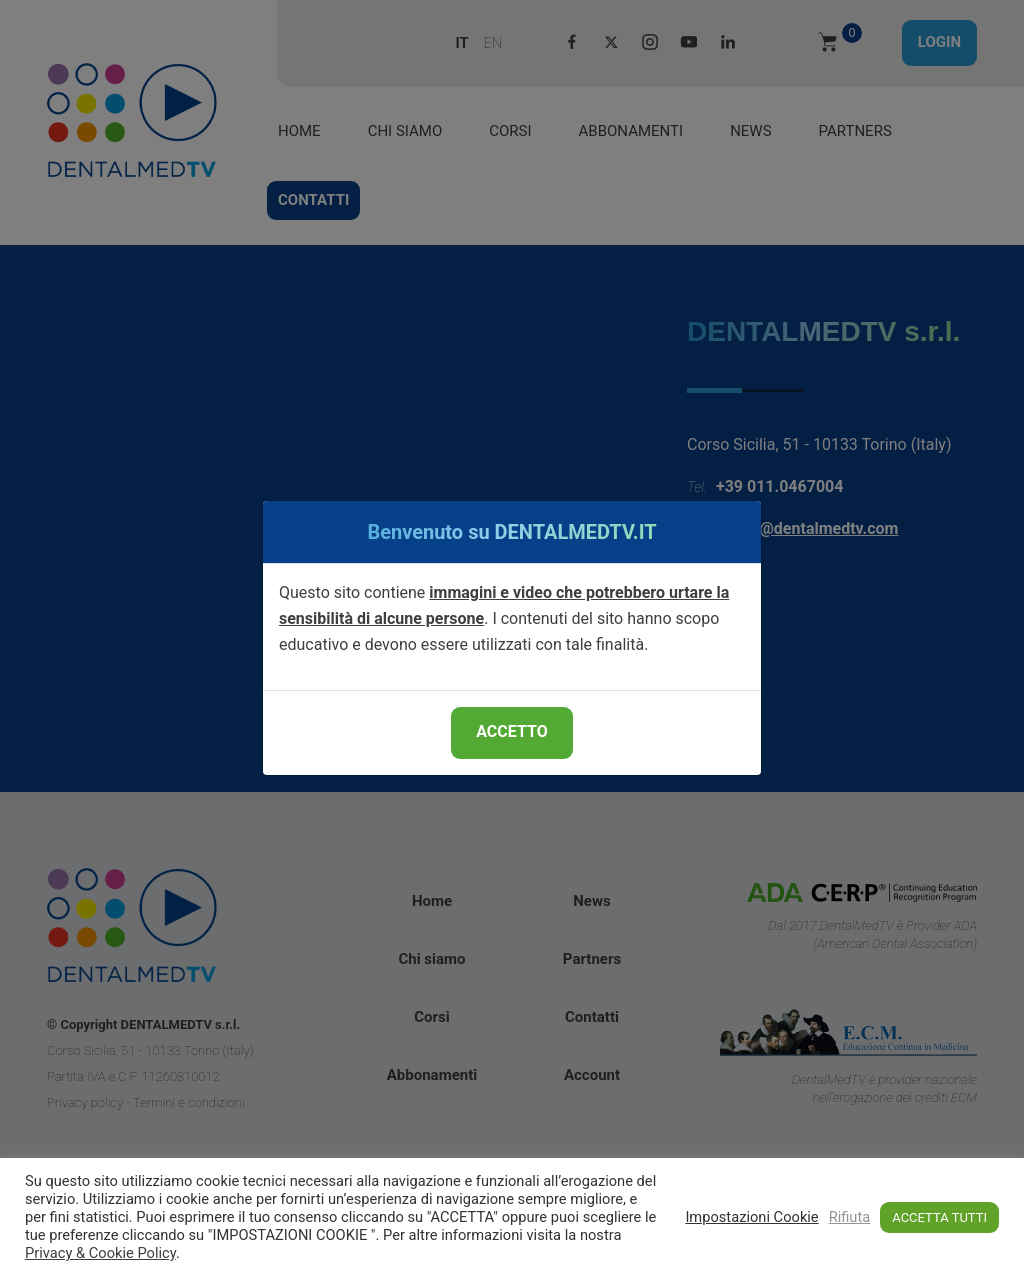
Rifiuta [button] (850, 1217)
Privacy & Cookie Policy (100, 1253)
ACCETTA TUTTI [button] (939, 1217)
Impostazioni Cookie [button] (751, 1217)
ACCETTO (511, 731)
